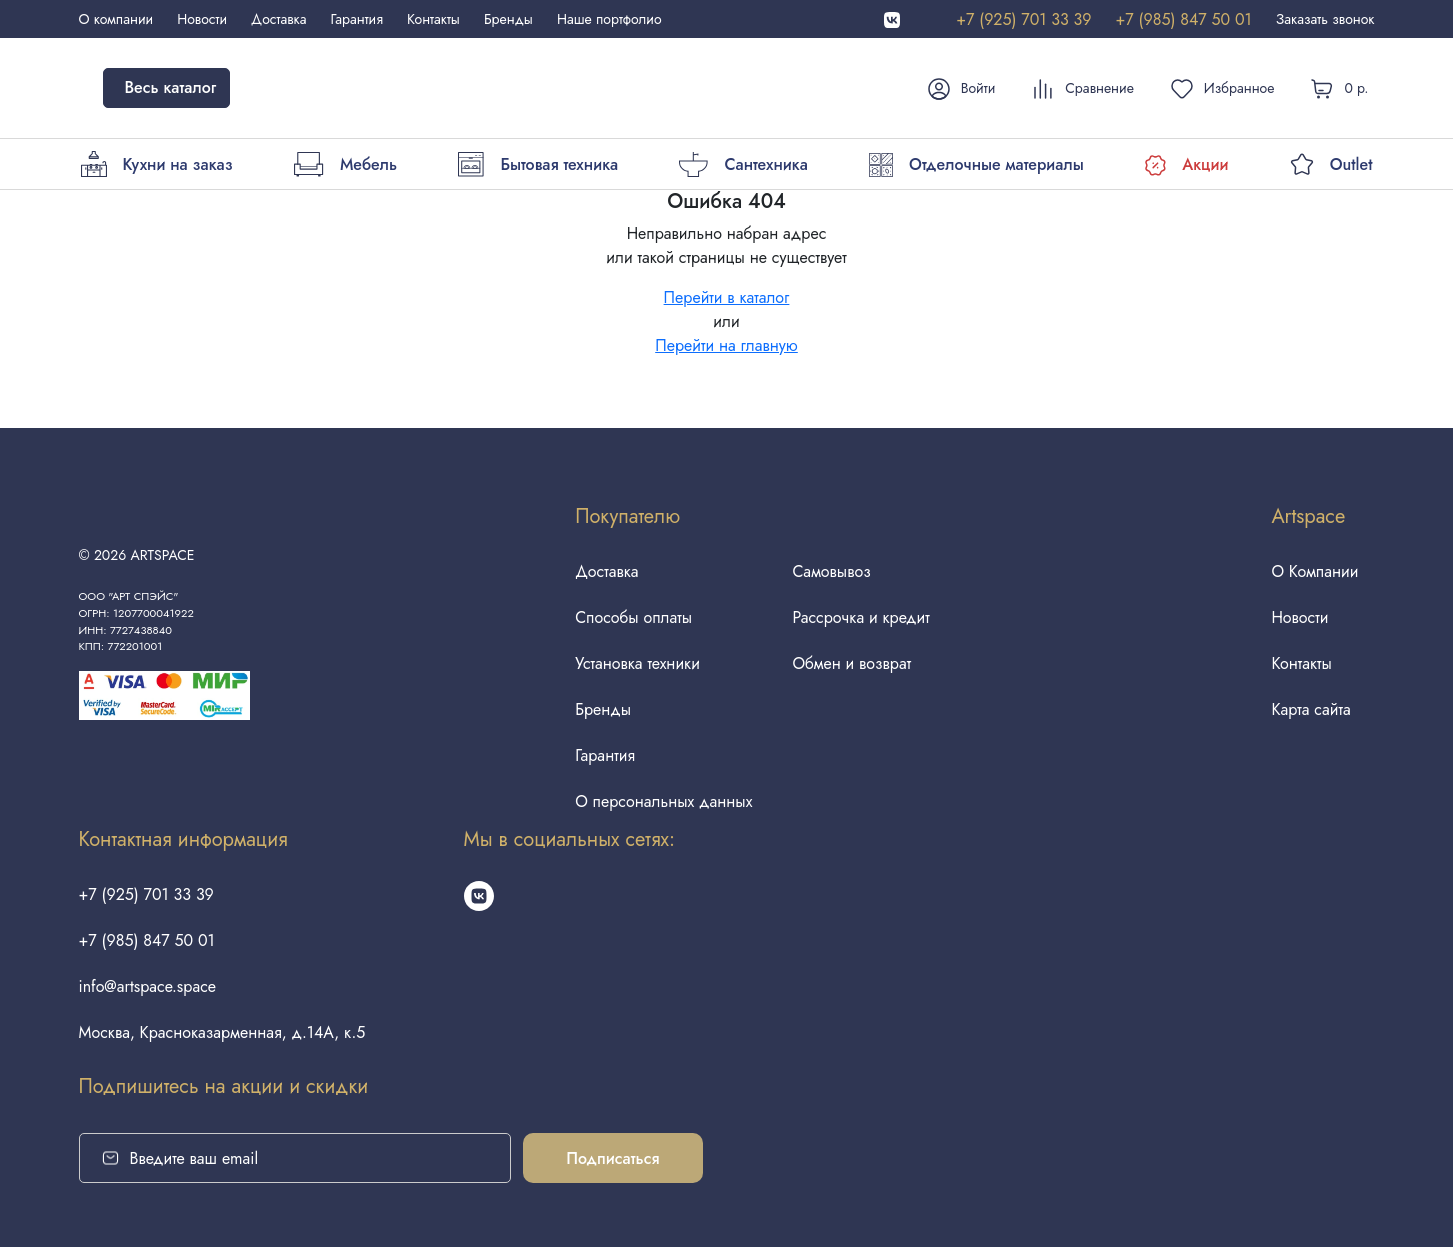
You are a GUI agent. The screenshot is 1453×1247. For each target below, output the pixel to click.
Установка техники (637, 663)
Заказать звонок (1325, 19)
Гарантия (357, 19)
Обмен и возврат (851, 663)
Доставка (278, 19)
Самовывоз (831, 571)
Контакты (433, 19)
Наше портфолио (609, 19)
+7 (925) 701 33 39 (1023, 19)
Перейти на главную (726, 345)
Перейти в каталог (727, 297)
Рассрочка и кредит (860, 617)
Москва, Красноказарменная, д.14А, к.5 (222, 1032)
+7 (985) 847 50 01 (1183, 19)
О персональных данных (663, 801)
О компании (116, 19)
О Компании (1314, 571)
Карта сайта (1310, 709)
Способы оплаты (633, 617)
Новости (202, 19)
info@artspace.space (148, 986)
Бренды (508, 19)
